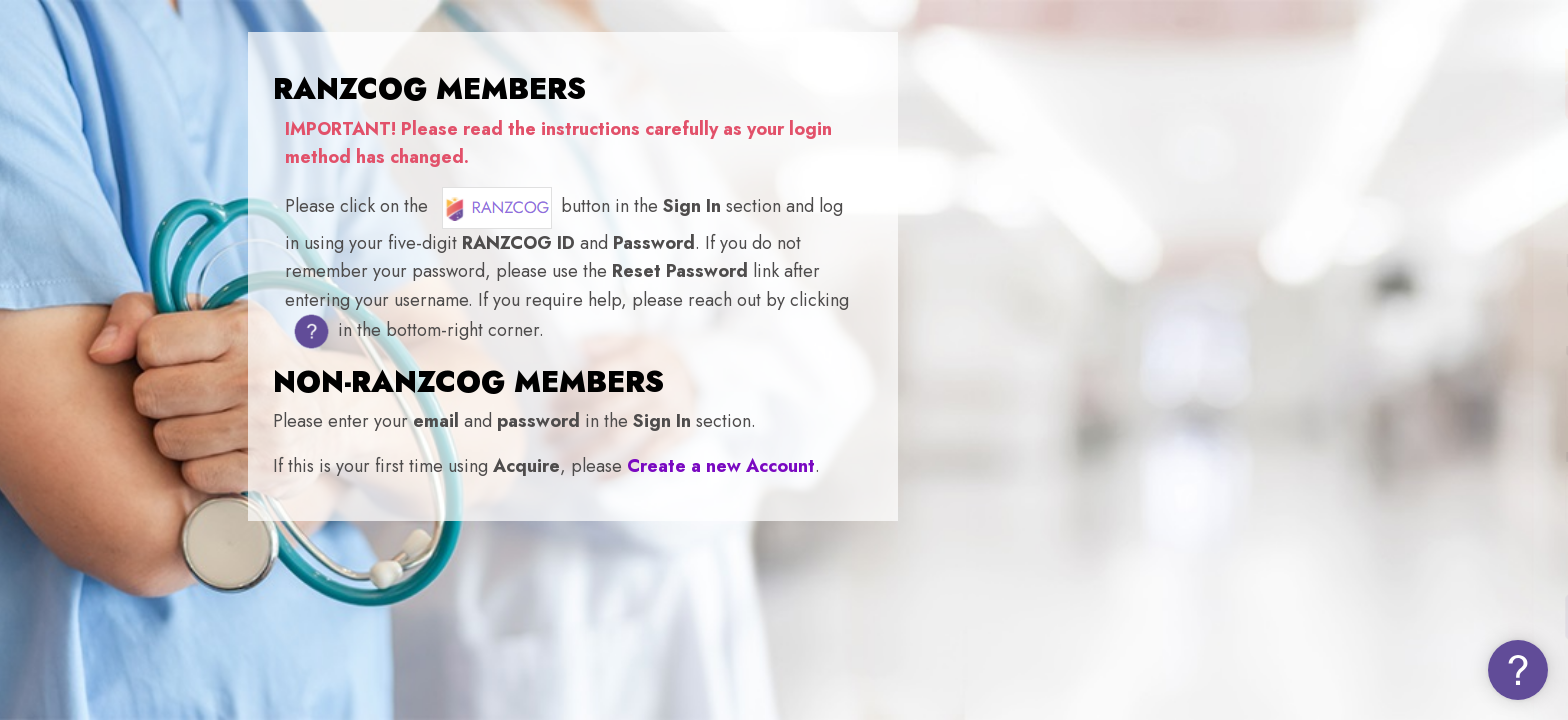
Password (1210, 457)
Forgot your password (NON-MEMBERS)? (1398, 558)
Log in (1357, 615)
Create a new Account (721, 466)
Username (1212, 351)
